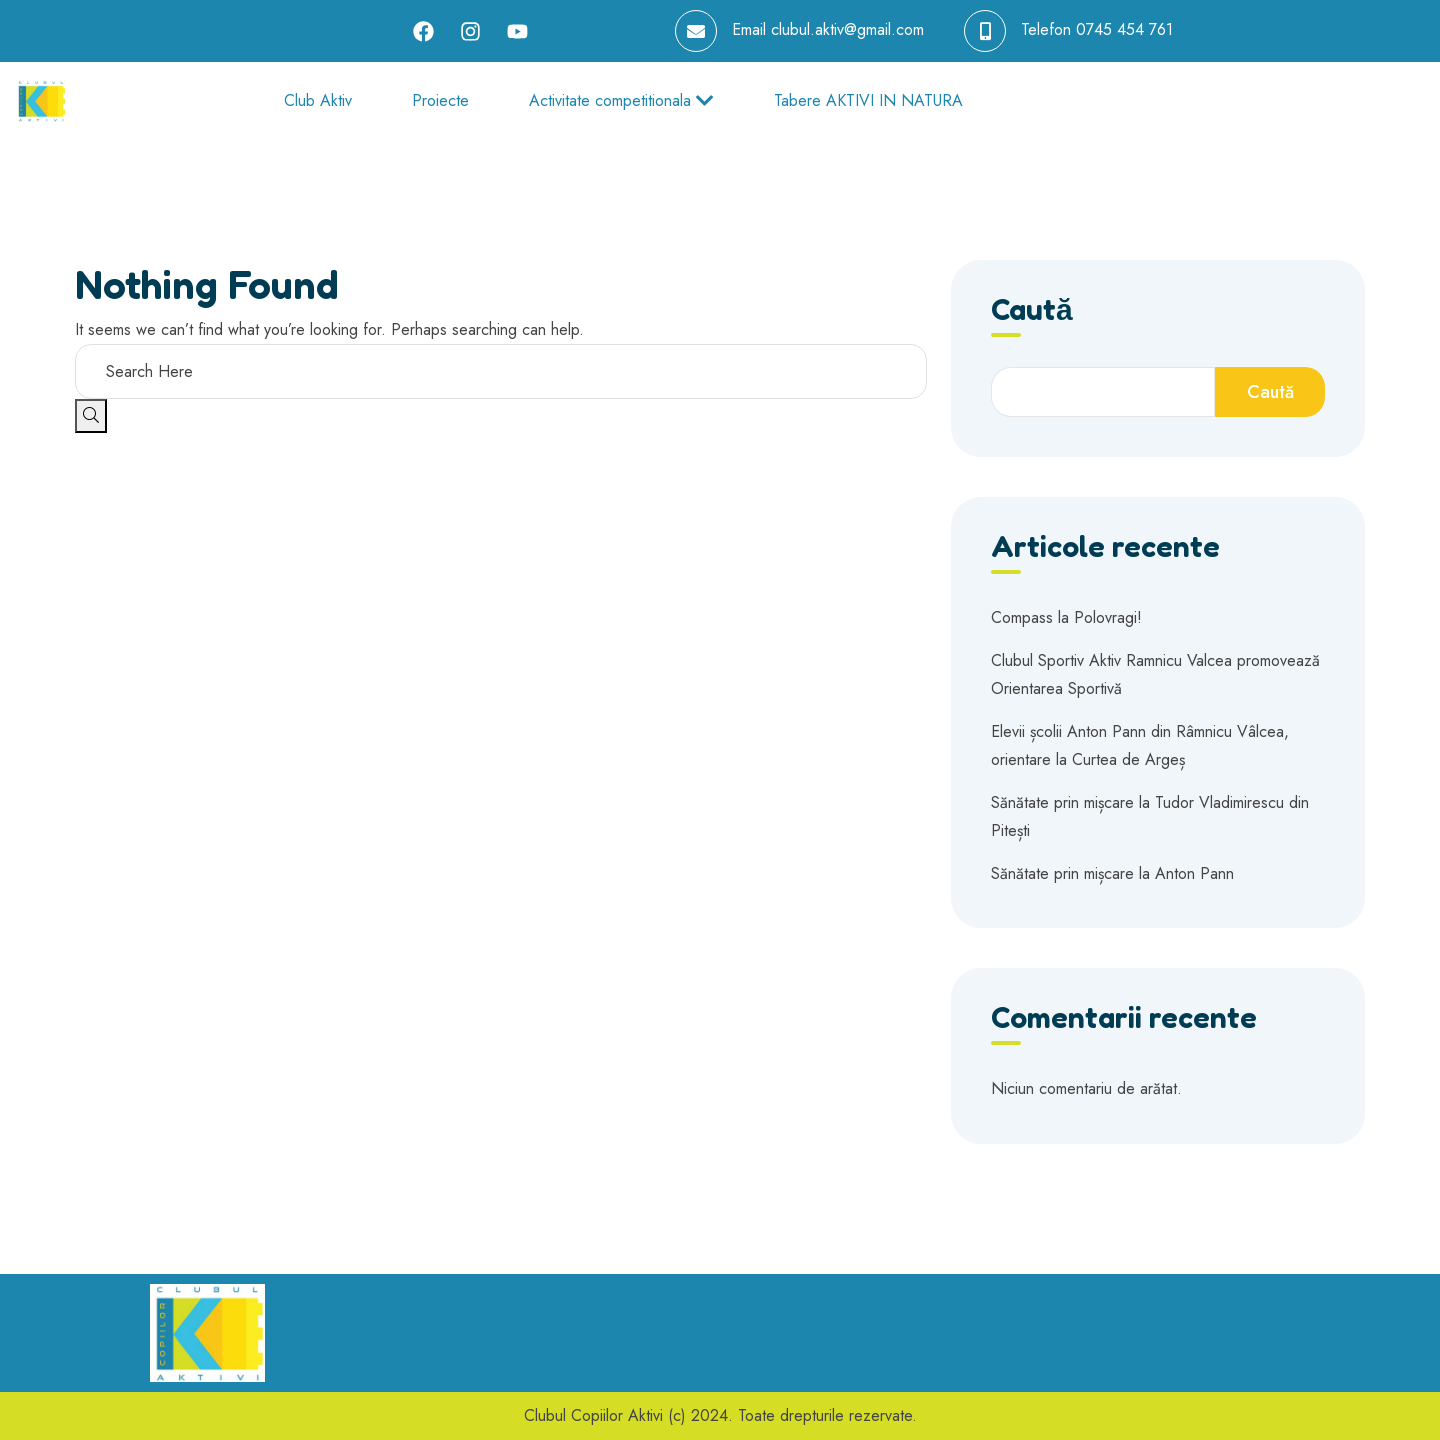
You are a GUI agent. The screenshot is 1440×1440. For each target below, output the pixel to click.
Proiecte (440, 100)
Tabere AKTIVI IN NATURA (868, 100)
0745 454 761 (1124, 29)
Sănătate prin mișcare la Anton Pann (1112, 873)
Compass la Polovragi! (1066, 617)
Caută (1032, 310)
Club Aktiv (318, 100)
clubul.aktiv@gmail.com (847, 29)
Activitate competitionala (621, 100)
